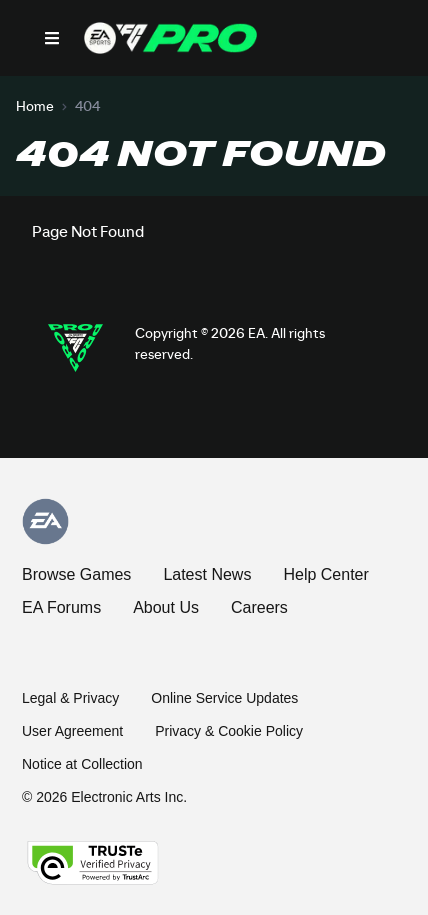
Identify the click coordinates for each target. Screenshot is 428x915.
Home (35, 107)
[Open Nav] (52, 38)
